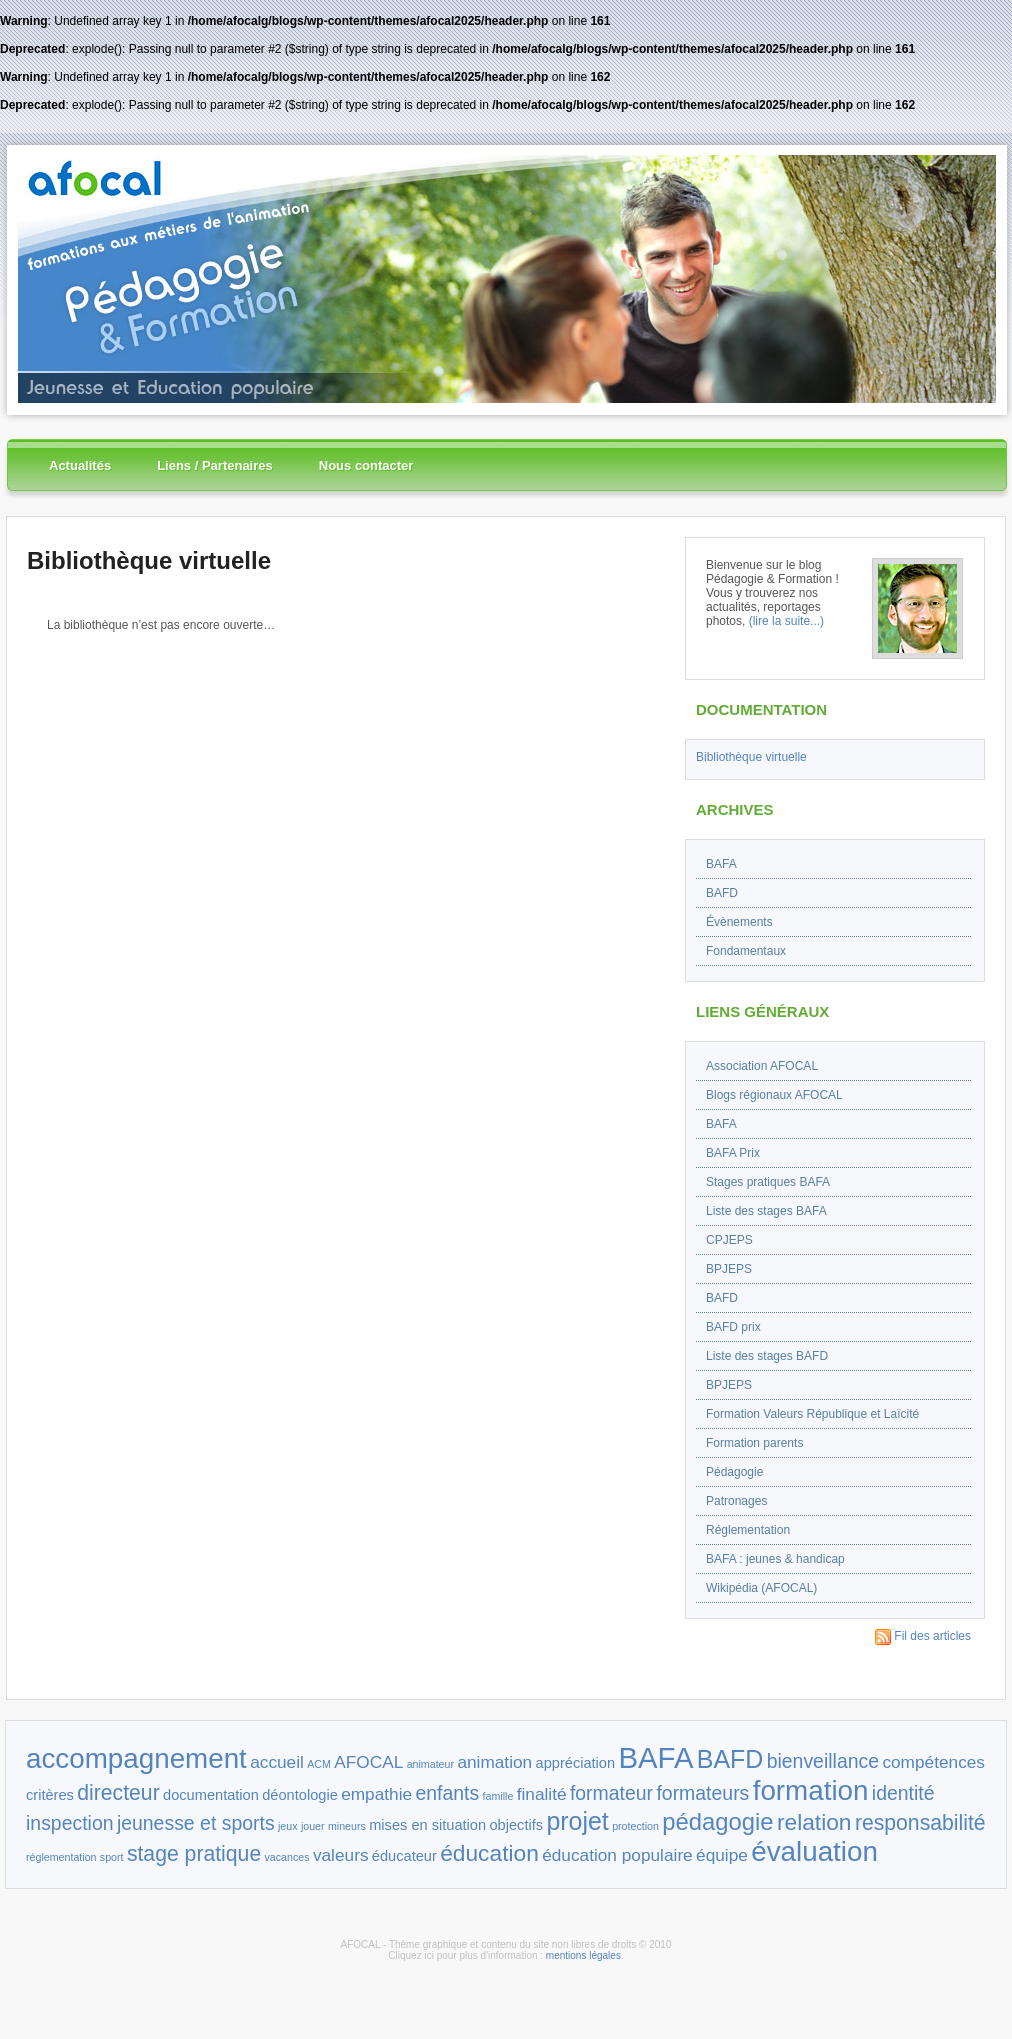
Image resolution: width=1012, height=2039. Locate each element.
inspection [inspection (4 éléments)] (70, 1823)
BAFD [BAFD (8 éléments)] (730, 1759)
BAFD (722, 893)
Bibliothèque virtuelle (149, 560)
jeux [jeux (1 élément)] (288, 1826)
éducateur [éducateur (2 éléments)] (404, 1856)
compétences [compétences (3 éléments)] (933, 1762)
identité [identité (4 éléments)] (903, 1793)
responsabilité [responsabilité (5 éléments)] (920, 1822)
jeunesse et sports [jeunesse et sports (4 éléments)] (196, 1823)
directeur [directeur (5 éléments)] (118, 1792)
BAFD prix (733, 1327)
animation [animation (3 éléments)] (494, 1762)
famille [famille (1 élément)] (498, 1796)
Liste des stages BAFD (767, 1356)
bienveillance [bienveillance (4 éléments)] (823, 1761)
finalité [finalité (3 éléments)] (542, 1794)
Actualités (80, 465)
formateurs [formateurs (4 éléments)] (702, 1793)
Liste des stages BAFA (766, 1211)
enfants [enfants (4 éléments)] (447, 1793)
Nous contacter (366, 465)
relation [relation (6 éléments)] (814, 1822)
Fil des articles (923, 1636)
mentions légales (583, 1955)
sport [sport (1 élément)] (112, 1857)
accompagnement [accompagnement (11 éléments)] (136, 1758)
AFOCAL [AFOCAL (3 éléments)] (368, 1762)
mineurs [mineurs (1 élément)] (347, 1826)
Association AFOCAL (762, 1066)
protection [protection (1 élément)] (635, 1826)
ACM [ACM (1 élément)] (319, 1764)
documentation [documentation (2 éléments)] (211, 1795)
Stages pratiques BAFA (768, 1182)
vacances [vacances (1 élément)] (287, 1857)
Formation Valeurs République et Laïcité (812, 1414)
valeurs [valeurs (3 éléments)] (341, 1855)
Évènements (739, 922)
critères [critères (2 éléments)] (50, 1795)
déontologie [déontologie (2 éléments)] (300, 1795)
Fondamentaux (746, 951)
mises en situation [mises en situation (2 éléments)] (427, 1825)
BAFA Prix (733, 1153)
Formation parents (754, 1443)
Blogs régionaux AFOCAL (774, 1095)
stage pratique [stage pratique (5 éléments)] (194, 1853)
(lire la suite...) (786, 621)
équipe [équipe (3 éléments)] (722, 1855)
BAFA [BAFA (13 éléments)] (655, 1757)
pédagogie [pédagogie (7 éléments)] (717, 1821)
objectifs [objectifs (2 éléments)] (516, 1825)
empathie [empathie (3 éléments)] (376, 1794)
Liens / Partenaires (215, 465)
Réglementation (748, 1530)
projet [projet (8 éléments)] (577, 1821)
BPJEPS (729, 1269)
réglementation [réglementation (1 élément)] (61, 1857)
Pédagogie (734, 1472)
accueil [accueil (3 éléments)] (277, 1762)
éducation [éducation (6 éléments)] (489, 1853)
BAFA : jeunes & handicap (775, 1559)
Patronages (736, 1501)
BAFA (721, 864)
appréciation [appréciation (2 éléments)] (576, 1763)
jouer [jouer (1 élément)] (313, 1826)
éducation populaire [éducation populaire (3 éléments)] (617, 1855)
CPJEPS (729, 1240)
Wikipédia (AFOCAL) (761, 1588)
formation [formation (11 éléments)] (811, 1790)
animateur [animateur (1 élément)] (430, 1764)
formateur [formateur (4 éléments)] (611, 1793)
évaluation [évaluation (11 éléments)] (814, 1851)
